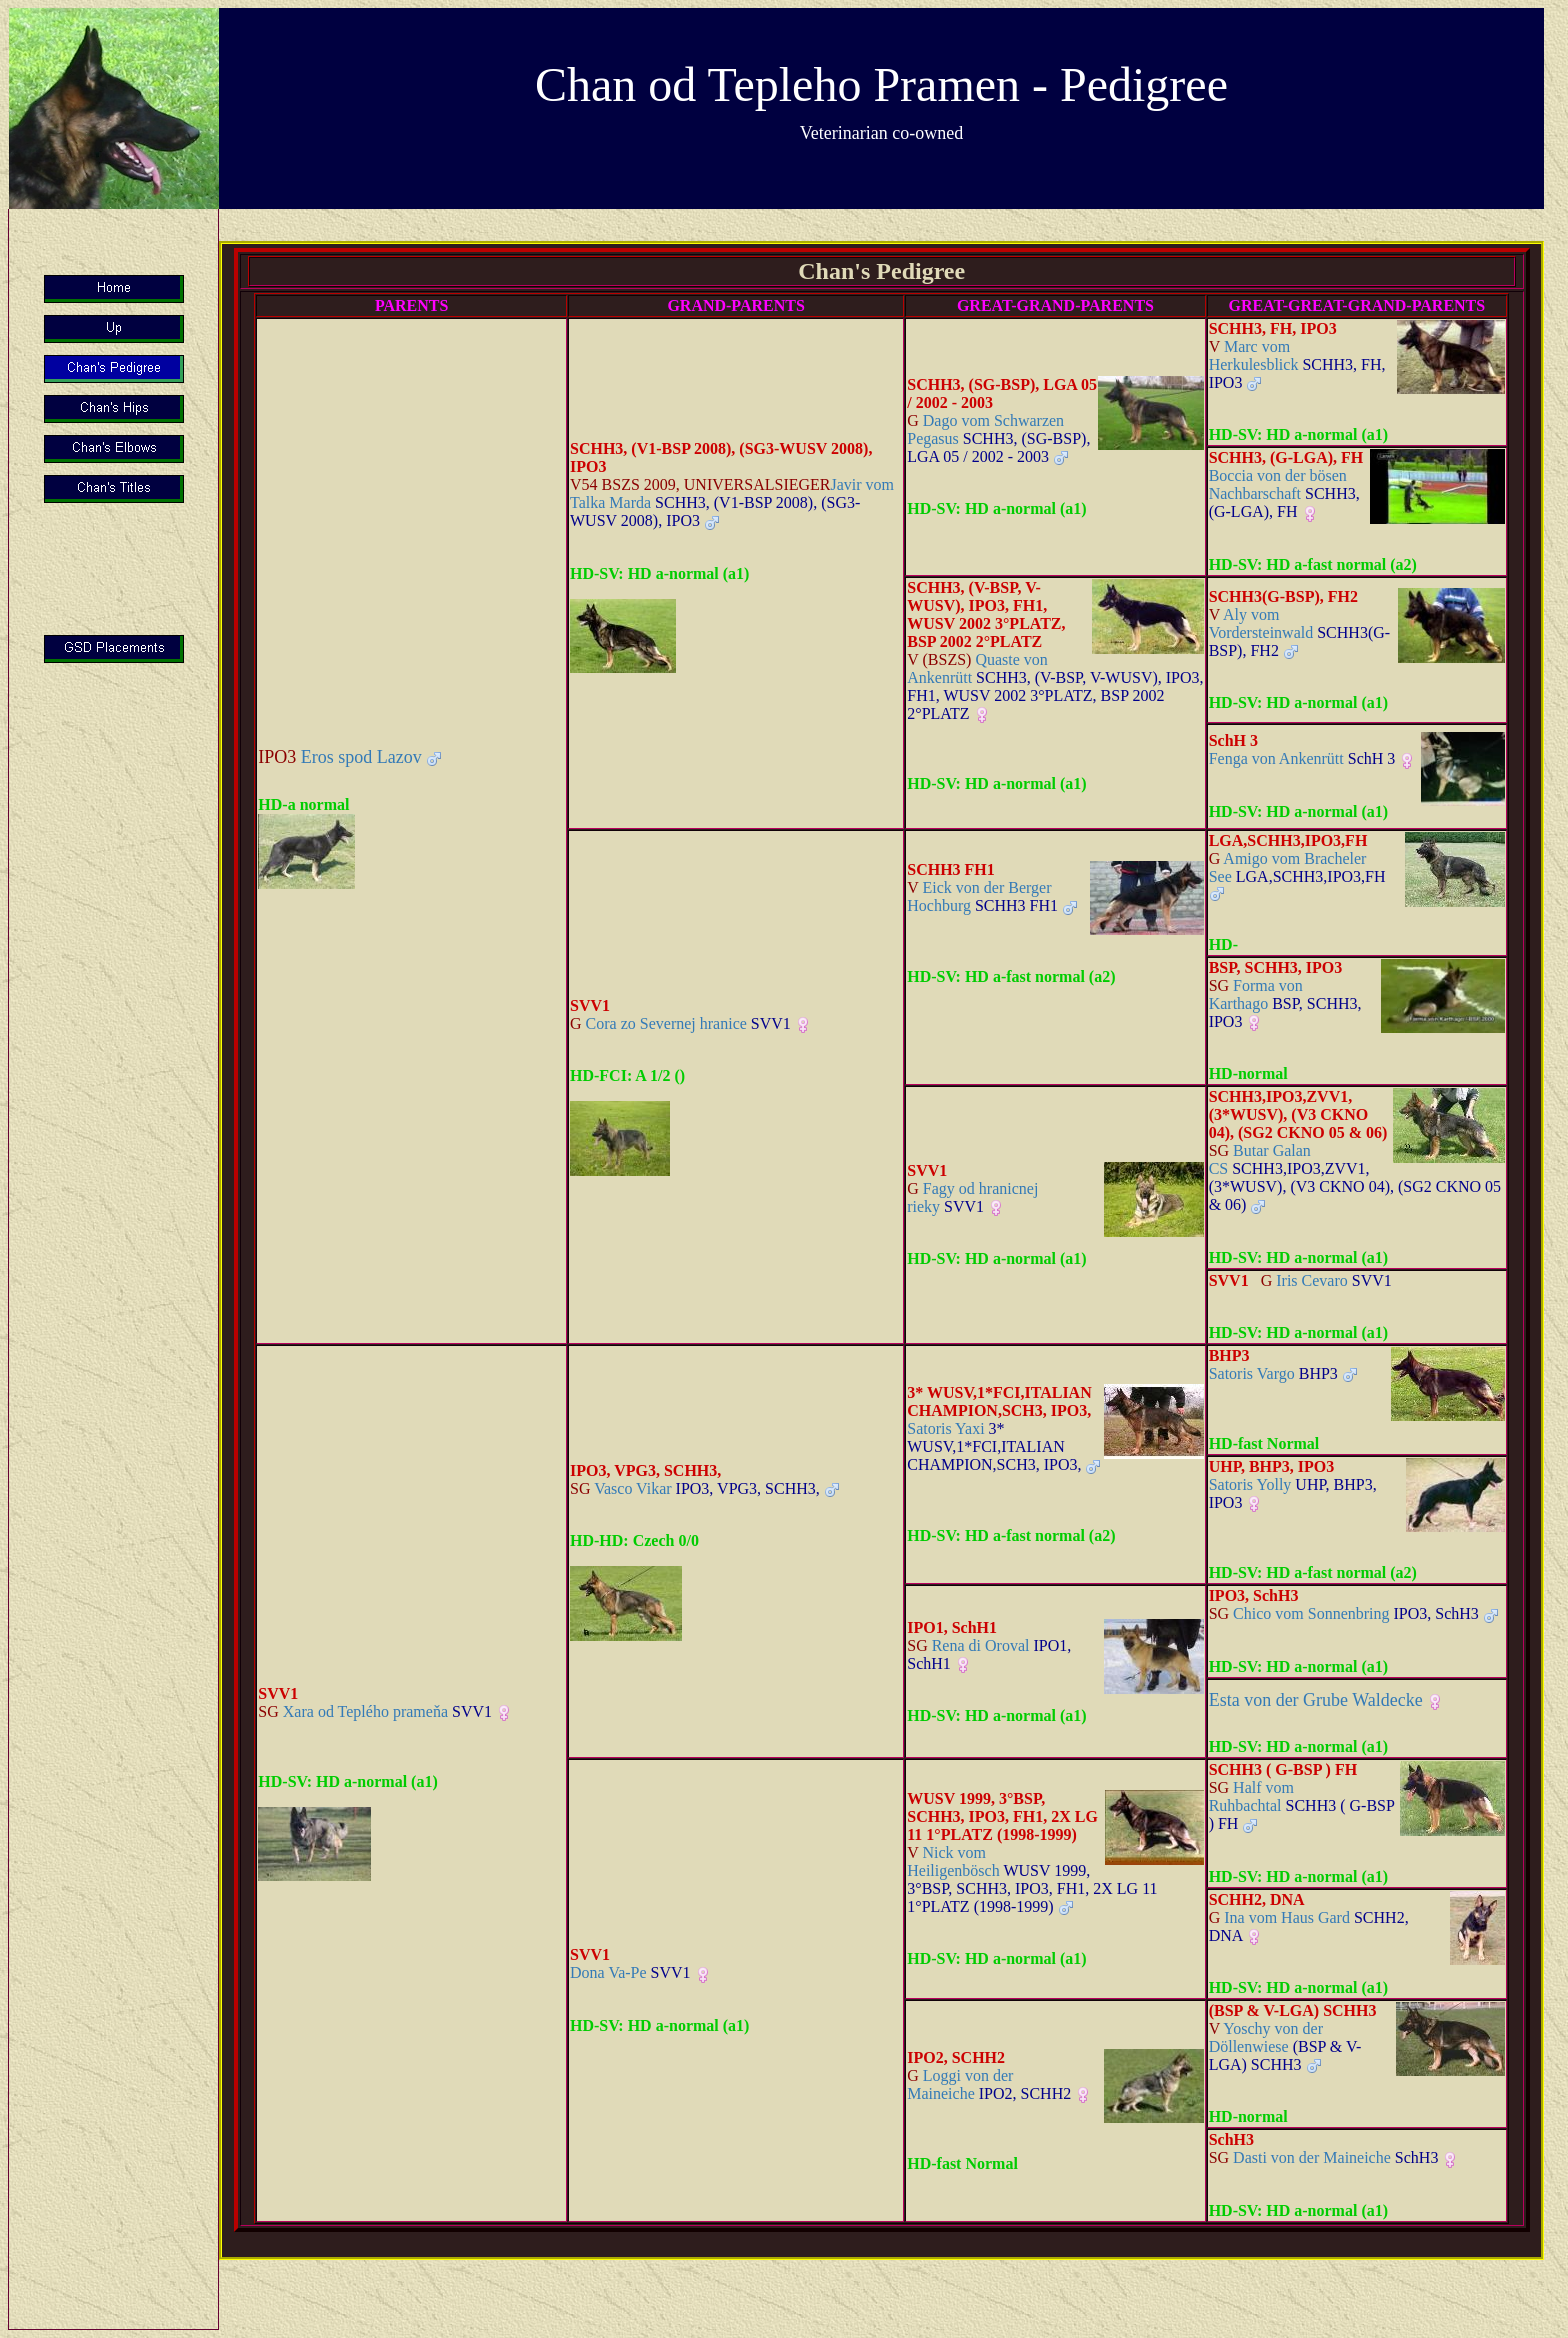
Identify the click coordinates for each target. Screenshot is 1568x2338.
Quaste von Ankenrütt (1055, 686)
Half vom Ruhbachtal (1302, 1805)
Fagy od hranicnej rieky (972, 1197)
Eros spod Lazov (340, 757)
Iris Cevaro (1326, 1280)
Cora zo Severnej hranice (680, 1023)
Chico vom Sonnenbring (1344, 1613)
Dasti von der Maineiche (1324, 2157)
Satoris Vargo (1273, 1373)
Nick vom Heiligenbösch (1032, 1879)
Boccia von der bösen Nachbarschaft (1284, 493)
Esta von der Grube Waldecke (1316, 1700)
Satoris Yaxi (994, 1446)
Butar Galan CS (1355, 1177)
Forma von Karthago (1285, 1003)
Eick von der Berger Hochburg (982, 896)
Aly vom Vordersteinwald (1299, 632)
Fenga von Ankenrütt (1302, 758)
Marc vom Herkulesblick (1297, 364)
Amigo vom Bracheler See (1297, 867)
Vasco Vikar (695, 1488)
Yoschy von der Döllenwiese (1285, 2046)
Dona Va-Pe (630, 1972)
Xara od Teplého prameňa (375, 1711)
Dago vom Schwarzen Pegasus (998, 438)
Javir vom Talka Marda (732, 502)
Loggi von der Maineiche (989, 2084)
